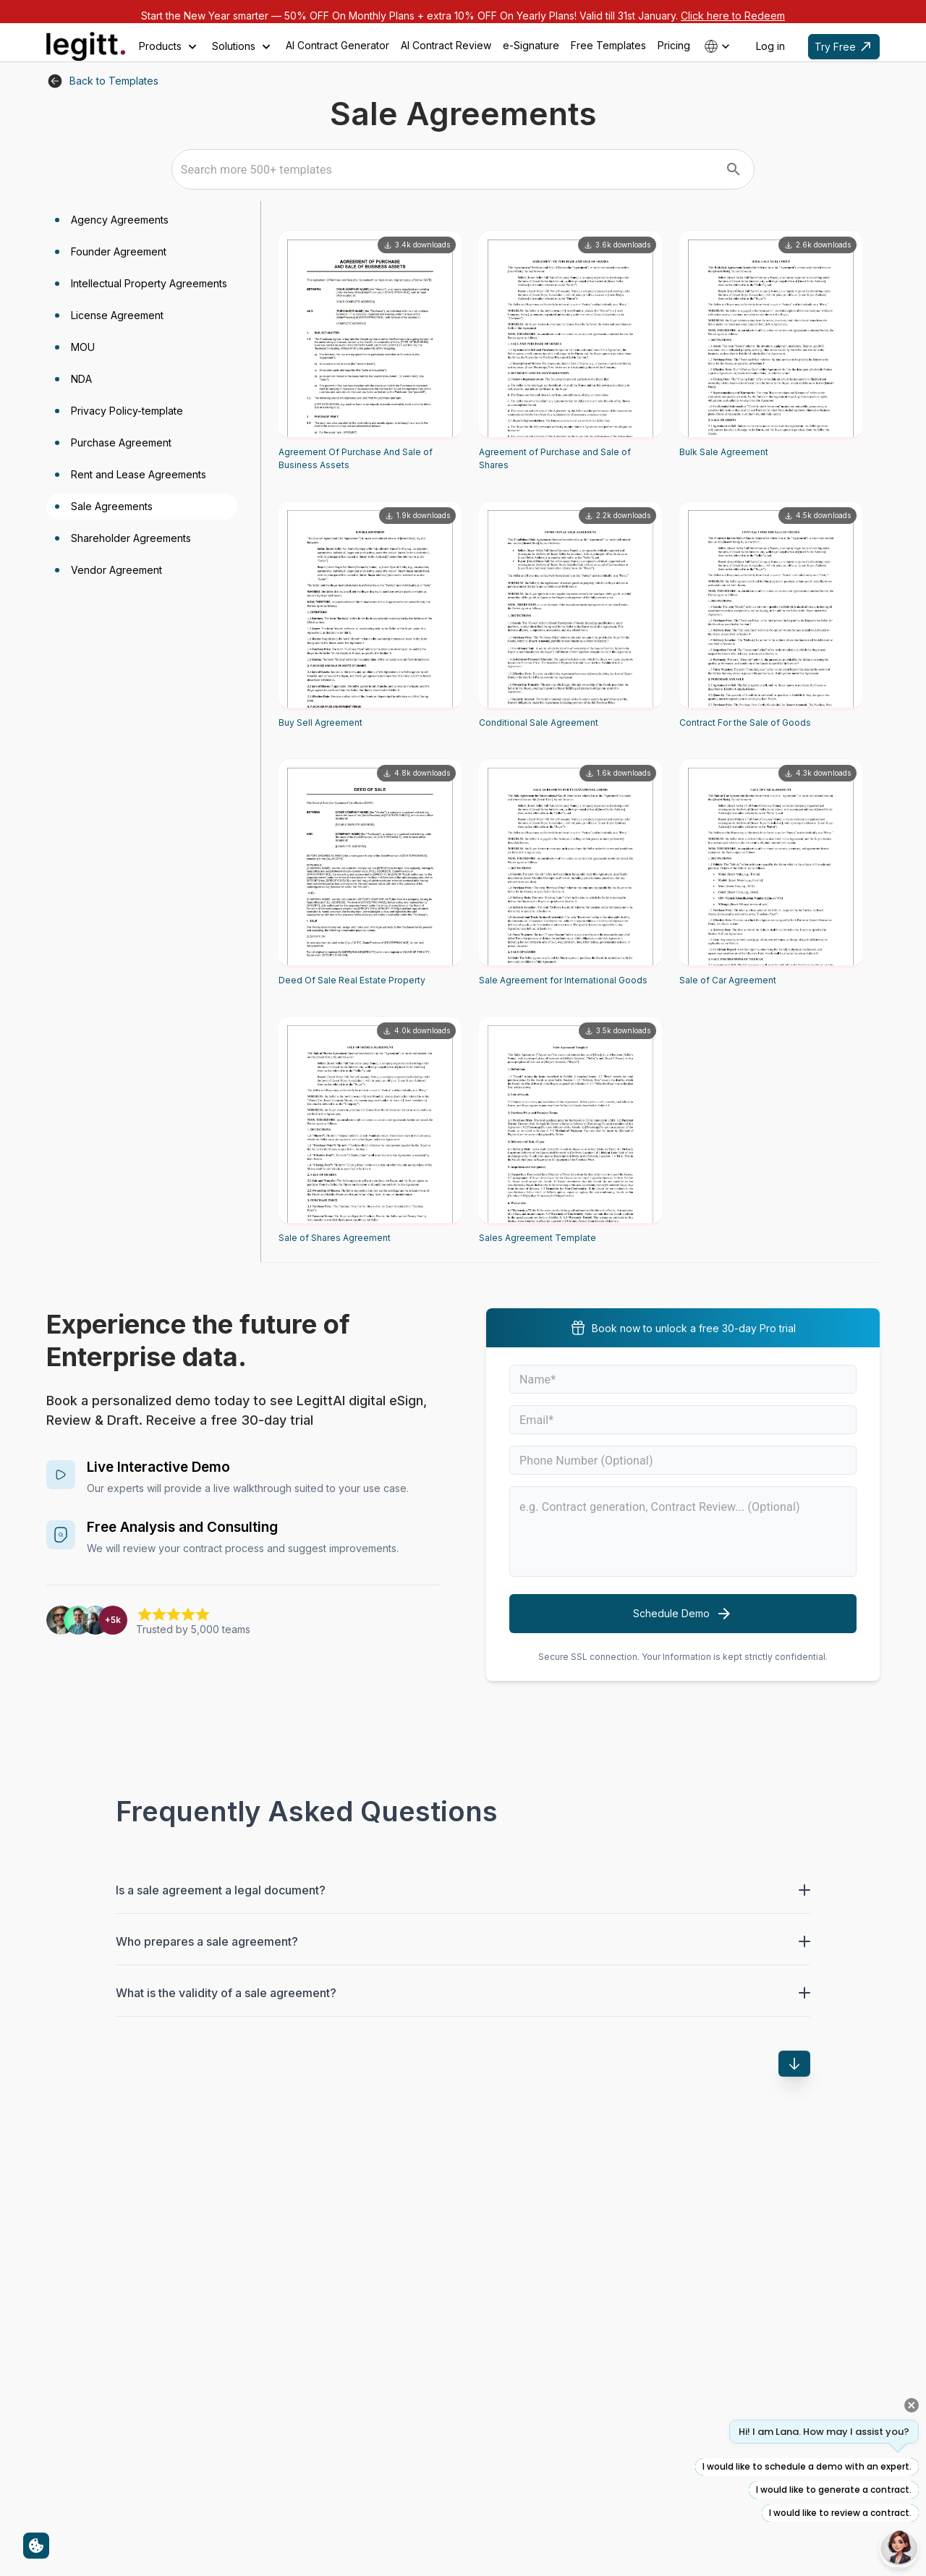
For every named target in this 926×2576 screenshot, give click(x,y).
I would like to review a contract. (840, 2513)
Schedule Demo (683, 1613)
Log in (770, 46)
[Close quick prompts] (911, 2405)
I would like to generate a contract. (834, 2489)
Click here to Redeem (733, 15)
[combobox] (448, 169)
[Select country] (718, 46)
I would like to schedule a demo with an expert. (807, 2466)
